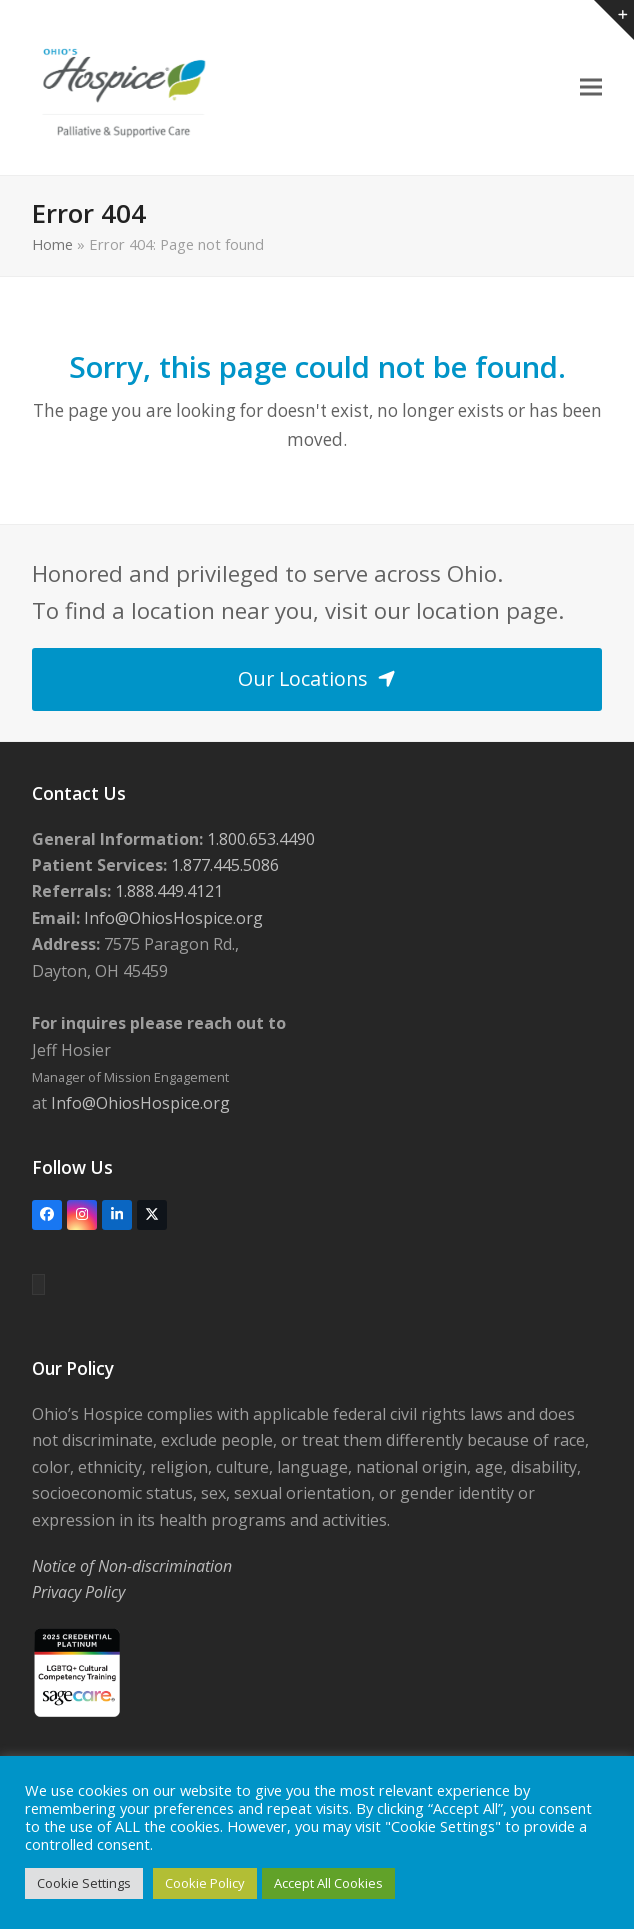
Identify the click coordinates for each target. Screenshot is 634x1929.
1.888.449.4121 (167, 891)
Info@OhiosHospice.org (171, 918)
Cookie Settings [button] (84, 1883)
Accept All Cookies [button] (328, 1883)
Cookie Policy (205, 1883)
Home (52, 244)
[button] (591, 87)
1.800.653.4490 (259, 839)
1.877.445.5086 (223, 865)
